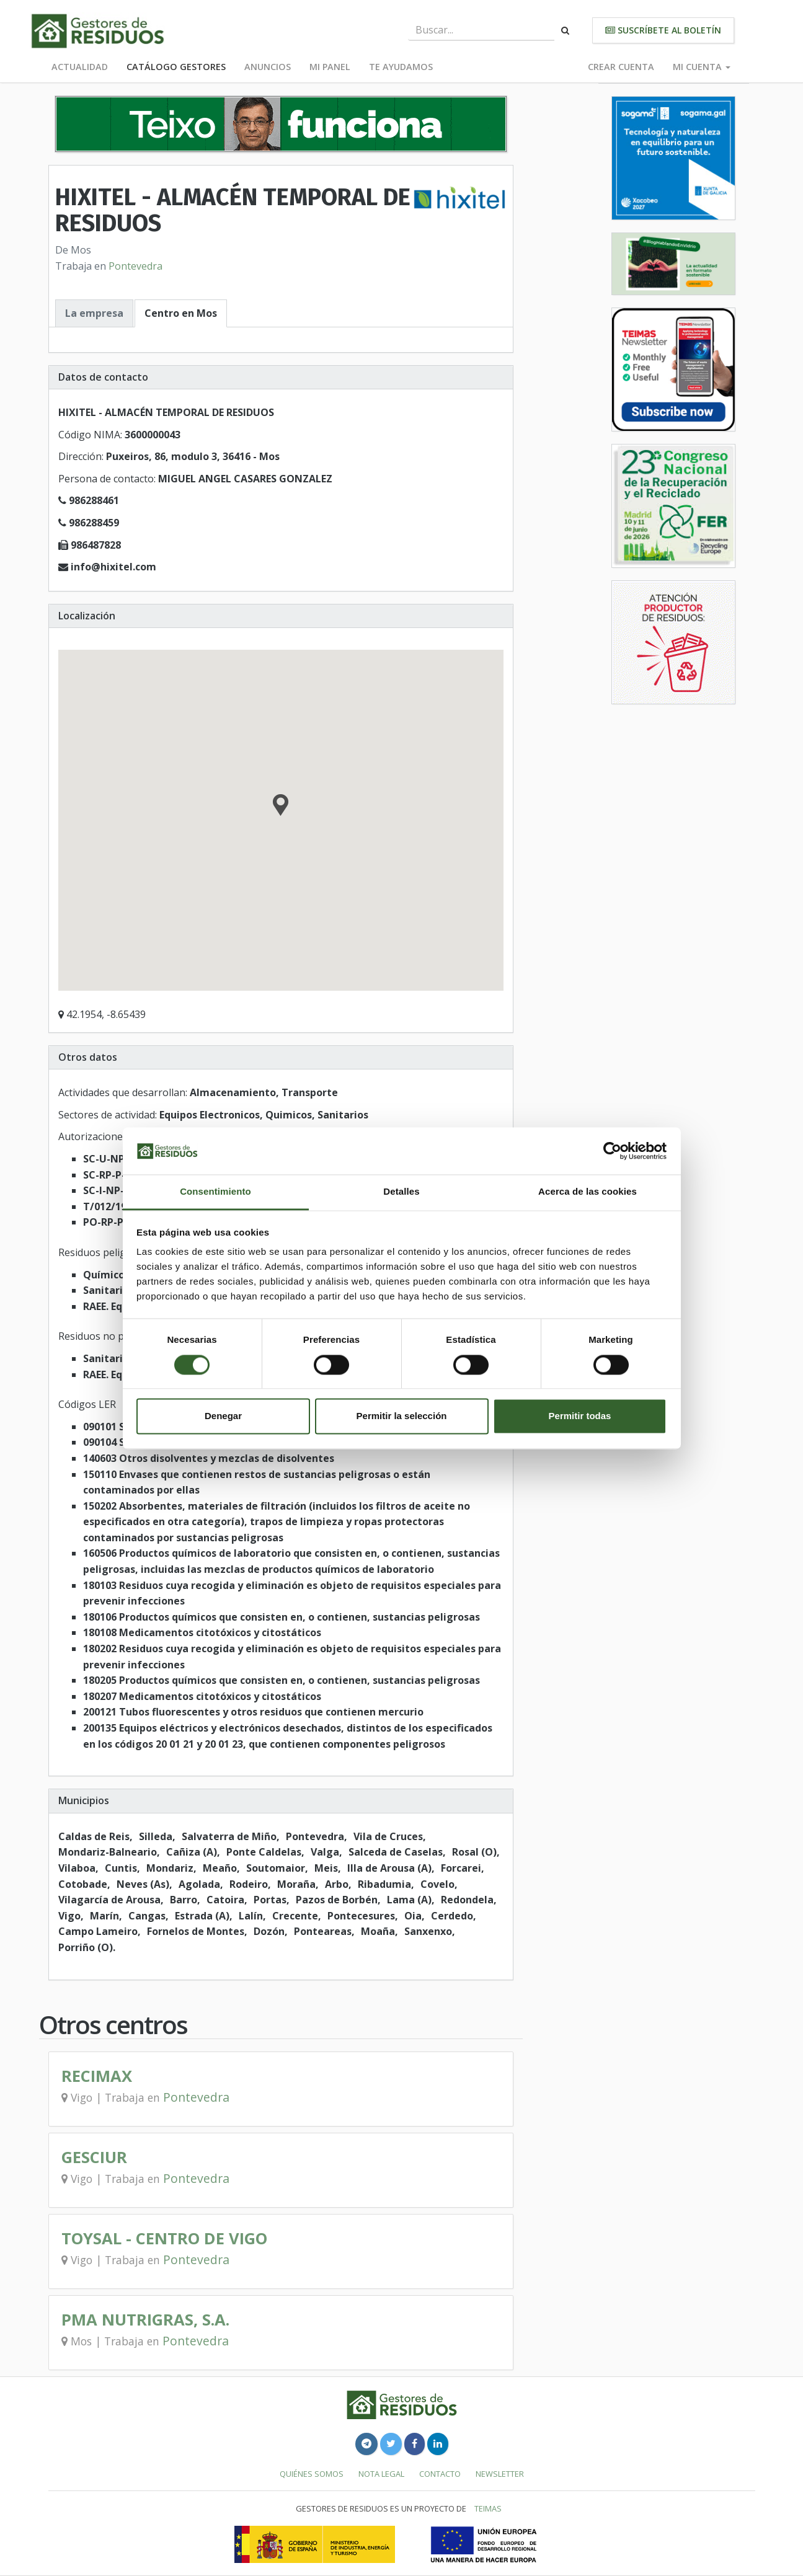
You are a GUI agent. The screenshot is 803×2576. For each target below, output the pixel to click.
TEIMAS (488, 2508)
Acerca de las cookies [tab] (587, 1192)
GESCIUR (94, 2157)
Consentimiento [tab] (215, 1192)
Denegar (223, 1416)
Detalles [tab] (401, 1192)
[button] (281, 806)
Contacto (440, 2473)
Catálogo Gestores (176, 67)
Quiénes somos (312, 2473)
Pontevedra (135, 266)
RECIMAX (96, 2076)
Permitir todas (580, 1416)
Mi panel (329, 67)
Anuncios (267, 67)
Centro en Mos (180, 313)
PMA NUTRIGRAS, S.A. (145, 2319)
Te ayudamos (401, 67)
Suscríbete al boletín (663, 30)
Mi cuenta (701, 67)
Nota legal (381, 2473)
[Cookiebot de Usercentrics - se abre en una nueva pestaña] (612, 1150)
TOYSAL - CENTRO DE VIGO (164, 2238)
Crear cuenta (621, 67)
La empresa (94, 313)
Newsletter (500, 2473)
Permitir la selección (402, 1416)
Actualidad (79, 67)
